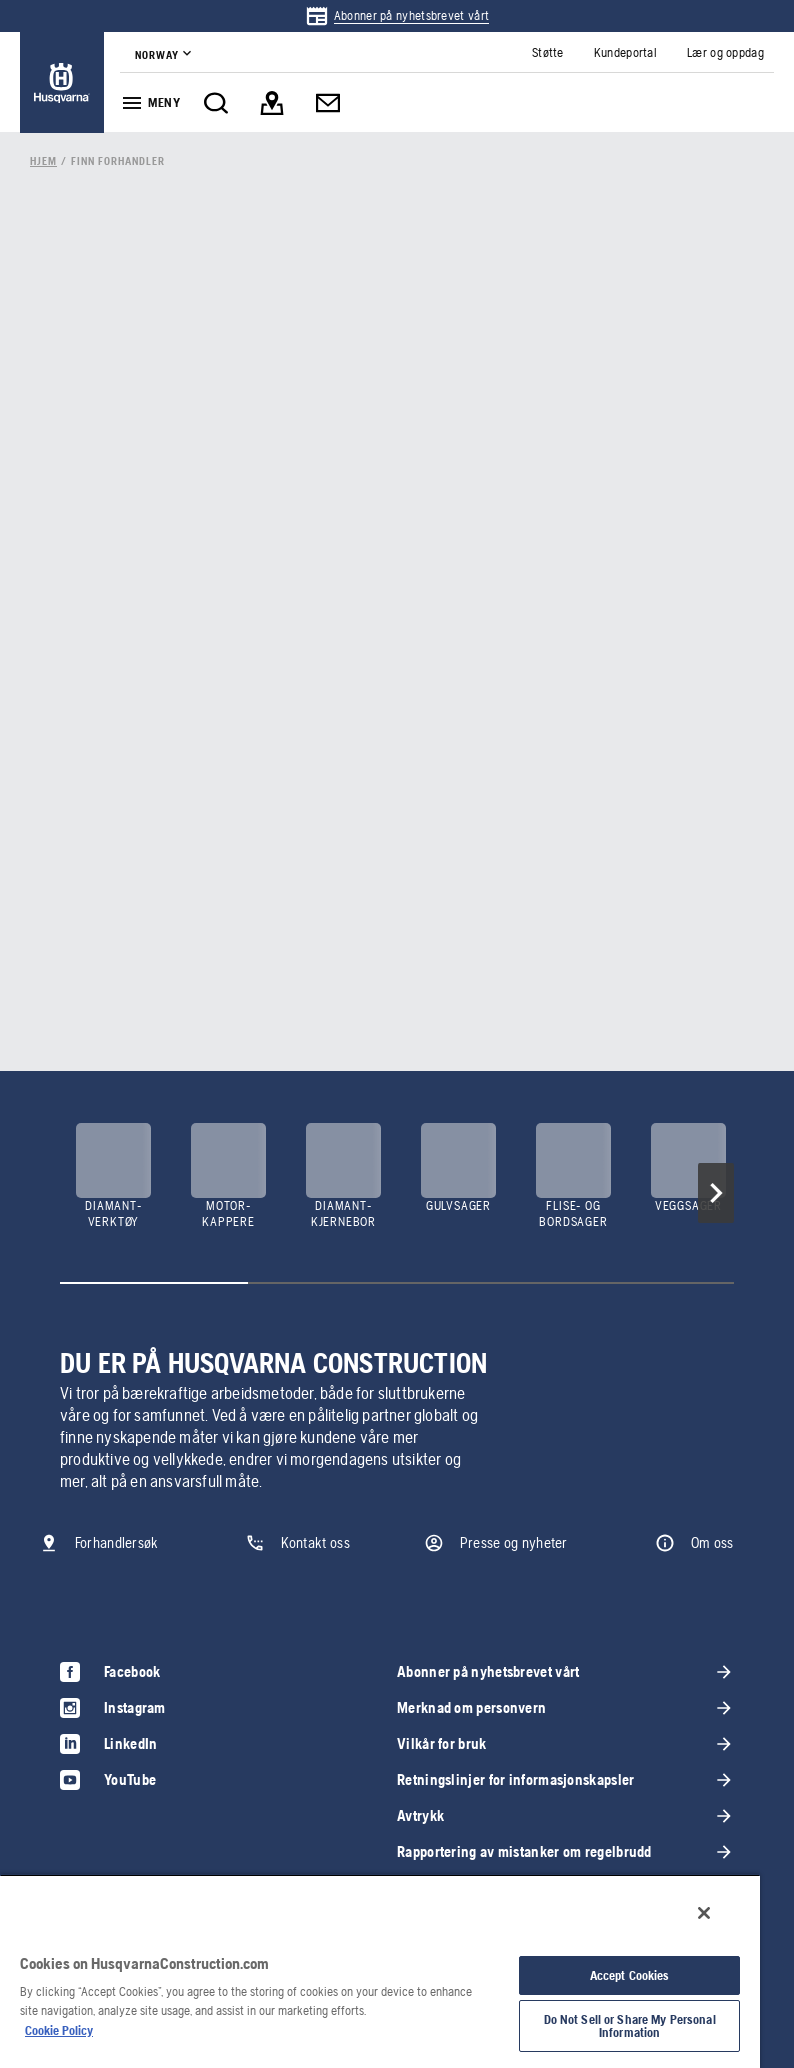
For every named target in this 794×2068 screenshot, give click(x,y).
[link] (397, 16)
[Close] (704, 1913)
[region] (380, 1971)
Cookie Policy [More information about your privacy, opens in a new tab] (59, 2030)
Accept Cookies (630, 1975)
